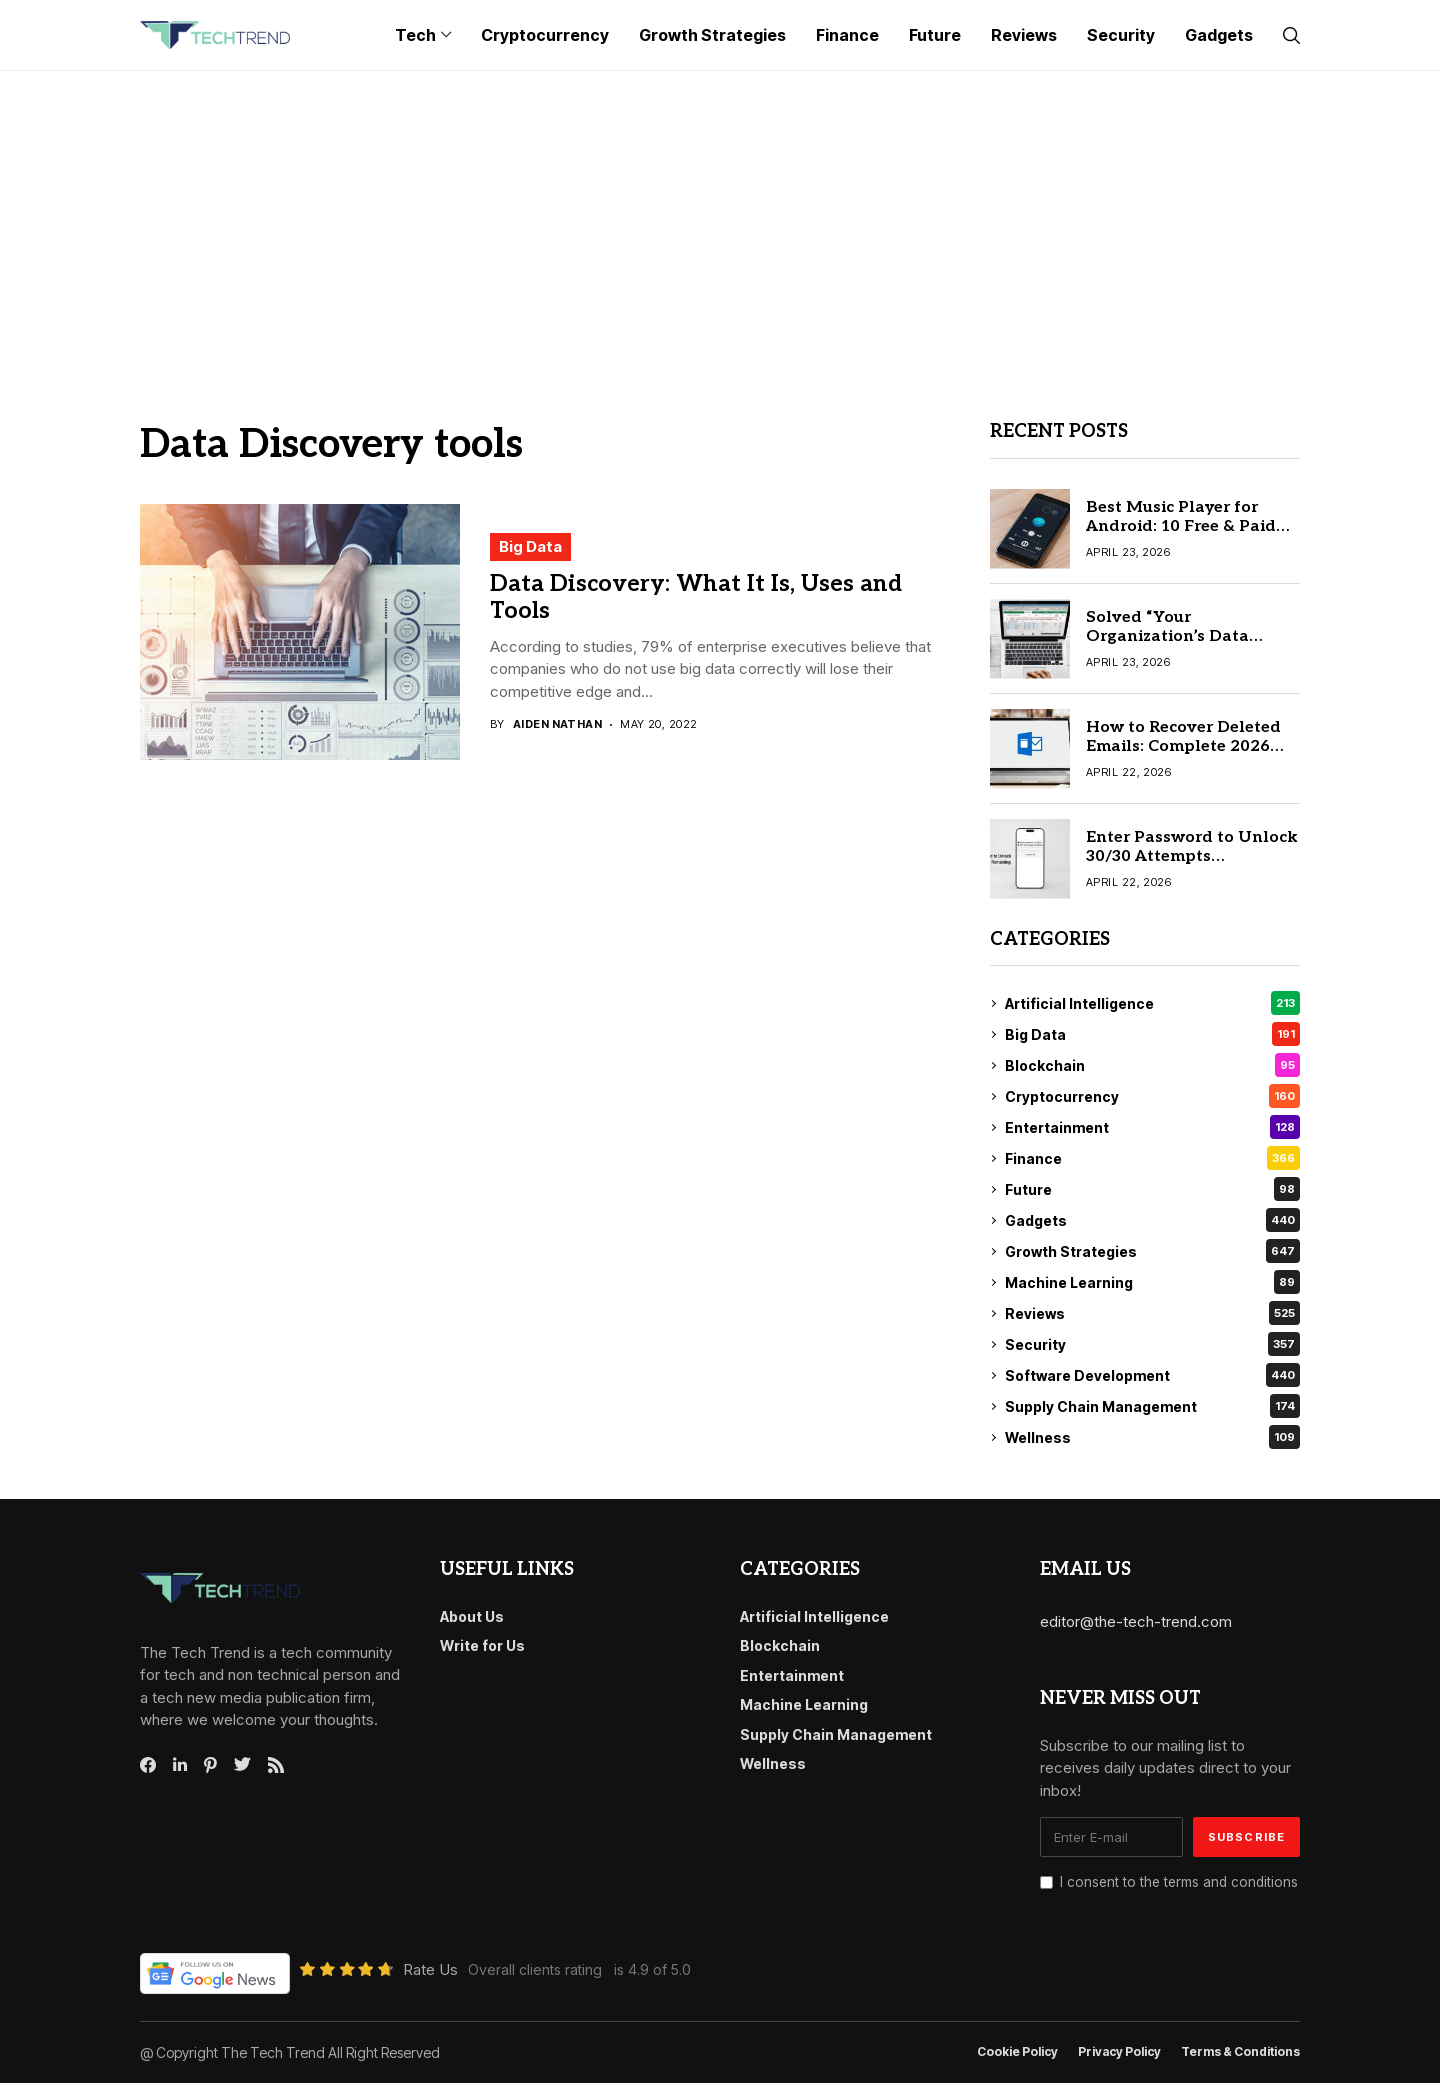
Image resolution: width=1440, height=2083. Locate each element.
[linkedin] (180, 1765)
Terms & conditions (1240, 2052)
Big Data (530, 546)
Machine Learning (1152, 1282)
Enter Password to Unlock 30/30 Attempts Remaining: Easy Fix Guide (1192, 856)
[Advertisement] (720, 221)
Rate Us (430, 1969)
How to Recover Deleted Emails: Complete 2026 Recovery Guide (1183, 746)
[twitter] (242, 1765)
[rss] (276, 1765)
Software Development (1152, 1375)
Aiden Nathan (557, 724)
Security (1152, 1344)
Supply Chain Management (1152, 1406)
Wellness (1152, 1437)
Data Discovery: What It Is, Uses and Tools (696, 598)
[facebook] (148, 1765)
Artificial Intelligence (1152, 1003)
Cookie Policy (1017, 2052)
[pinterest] (210, 1765)
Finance (1152, 1158)
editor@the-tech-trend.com (1136, 1621)
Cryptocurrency (1152, 1096)
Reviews (1152, 1313)
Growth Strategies (1152, 1251)
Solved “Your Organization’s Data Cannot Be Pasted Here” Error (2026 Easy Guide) (1183, 646)
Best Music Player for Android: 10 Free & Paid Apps (1181, 526)
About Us (472, 1616)
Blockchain (1152, 1065)
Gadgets (1152, 1220)
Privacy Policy (1119, 2052)
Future (1152, 1189)
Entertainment (1152, 1127)
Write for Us (482, 1645)
